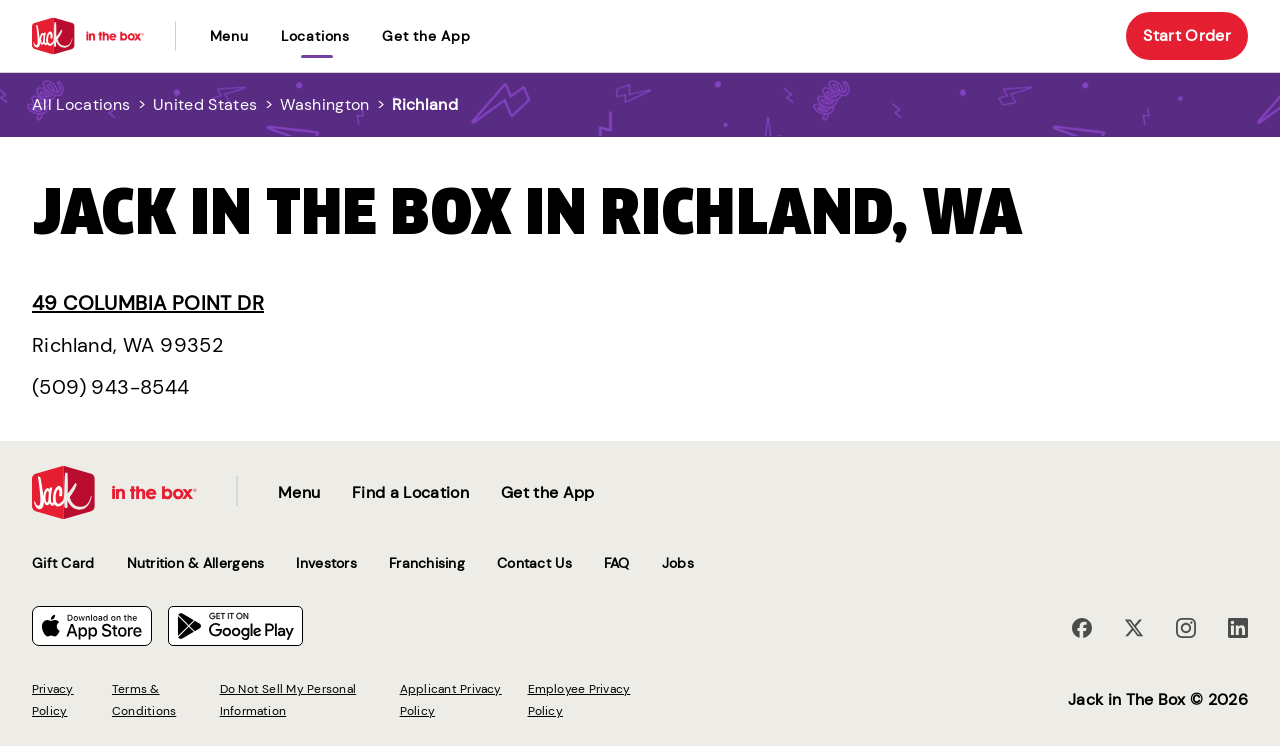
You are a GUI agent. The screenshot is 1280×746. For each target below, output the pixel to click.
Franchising (427, 563)
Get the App (426, 36)
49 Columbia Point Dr (148, 303)
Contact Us (534, 563)
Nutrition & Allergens (196, 563)
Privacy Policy (53, 700)
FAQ (617, 563)
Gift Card (63, 563)
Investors (326, 563)
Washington (324, 104)
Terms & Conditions (144, 700)
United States (205, 104)
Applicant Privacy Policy (451, 700)
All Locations (81, 104)
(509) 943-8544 (111, 387)
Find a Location (410, 492)
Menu (229, 36)
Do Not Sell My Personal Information (288, 700)
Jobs (678, 563)
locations (315, 36)
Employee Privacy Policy (579, 700)
